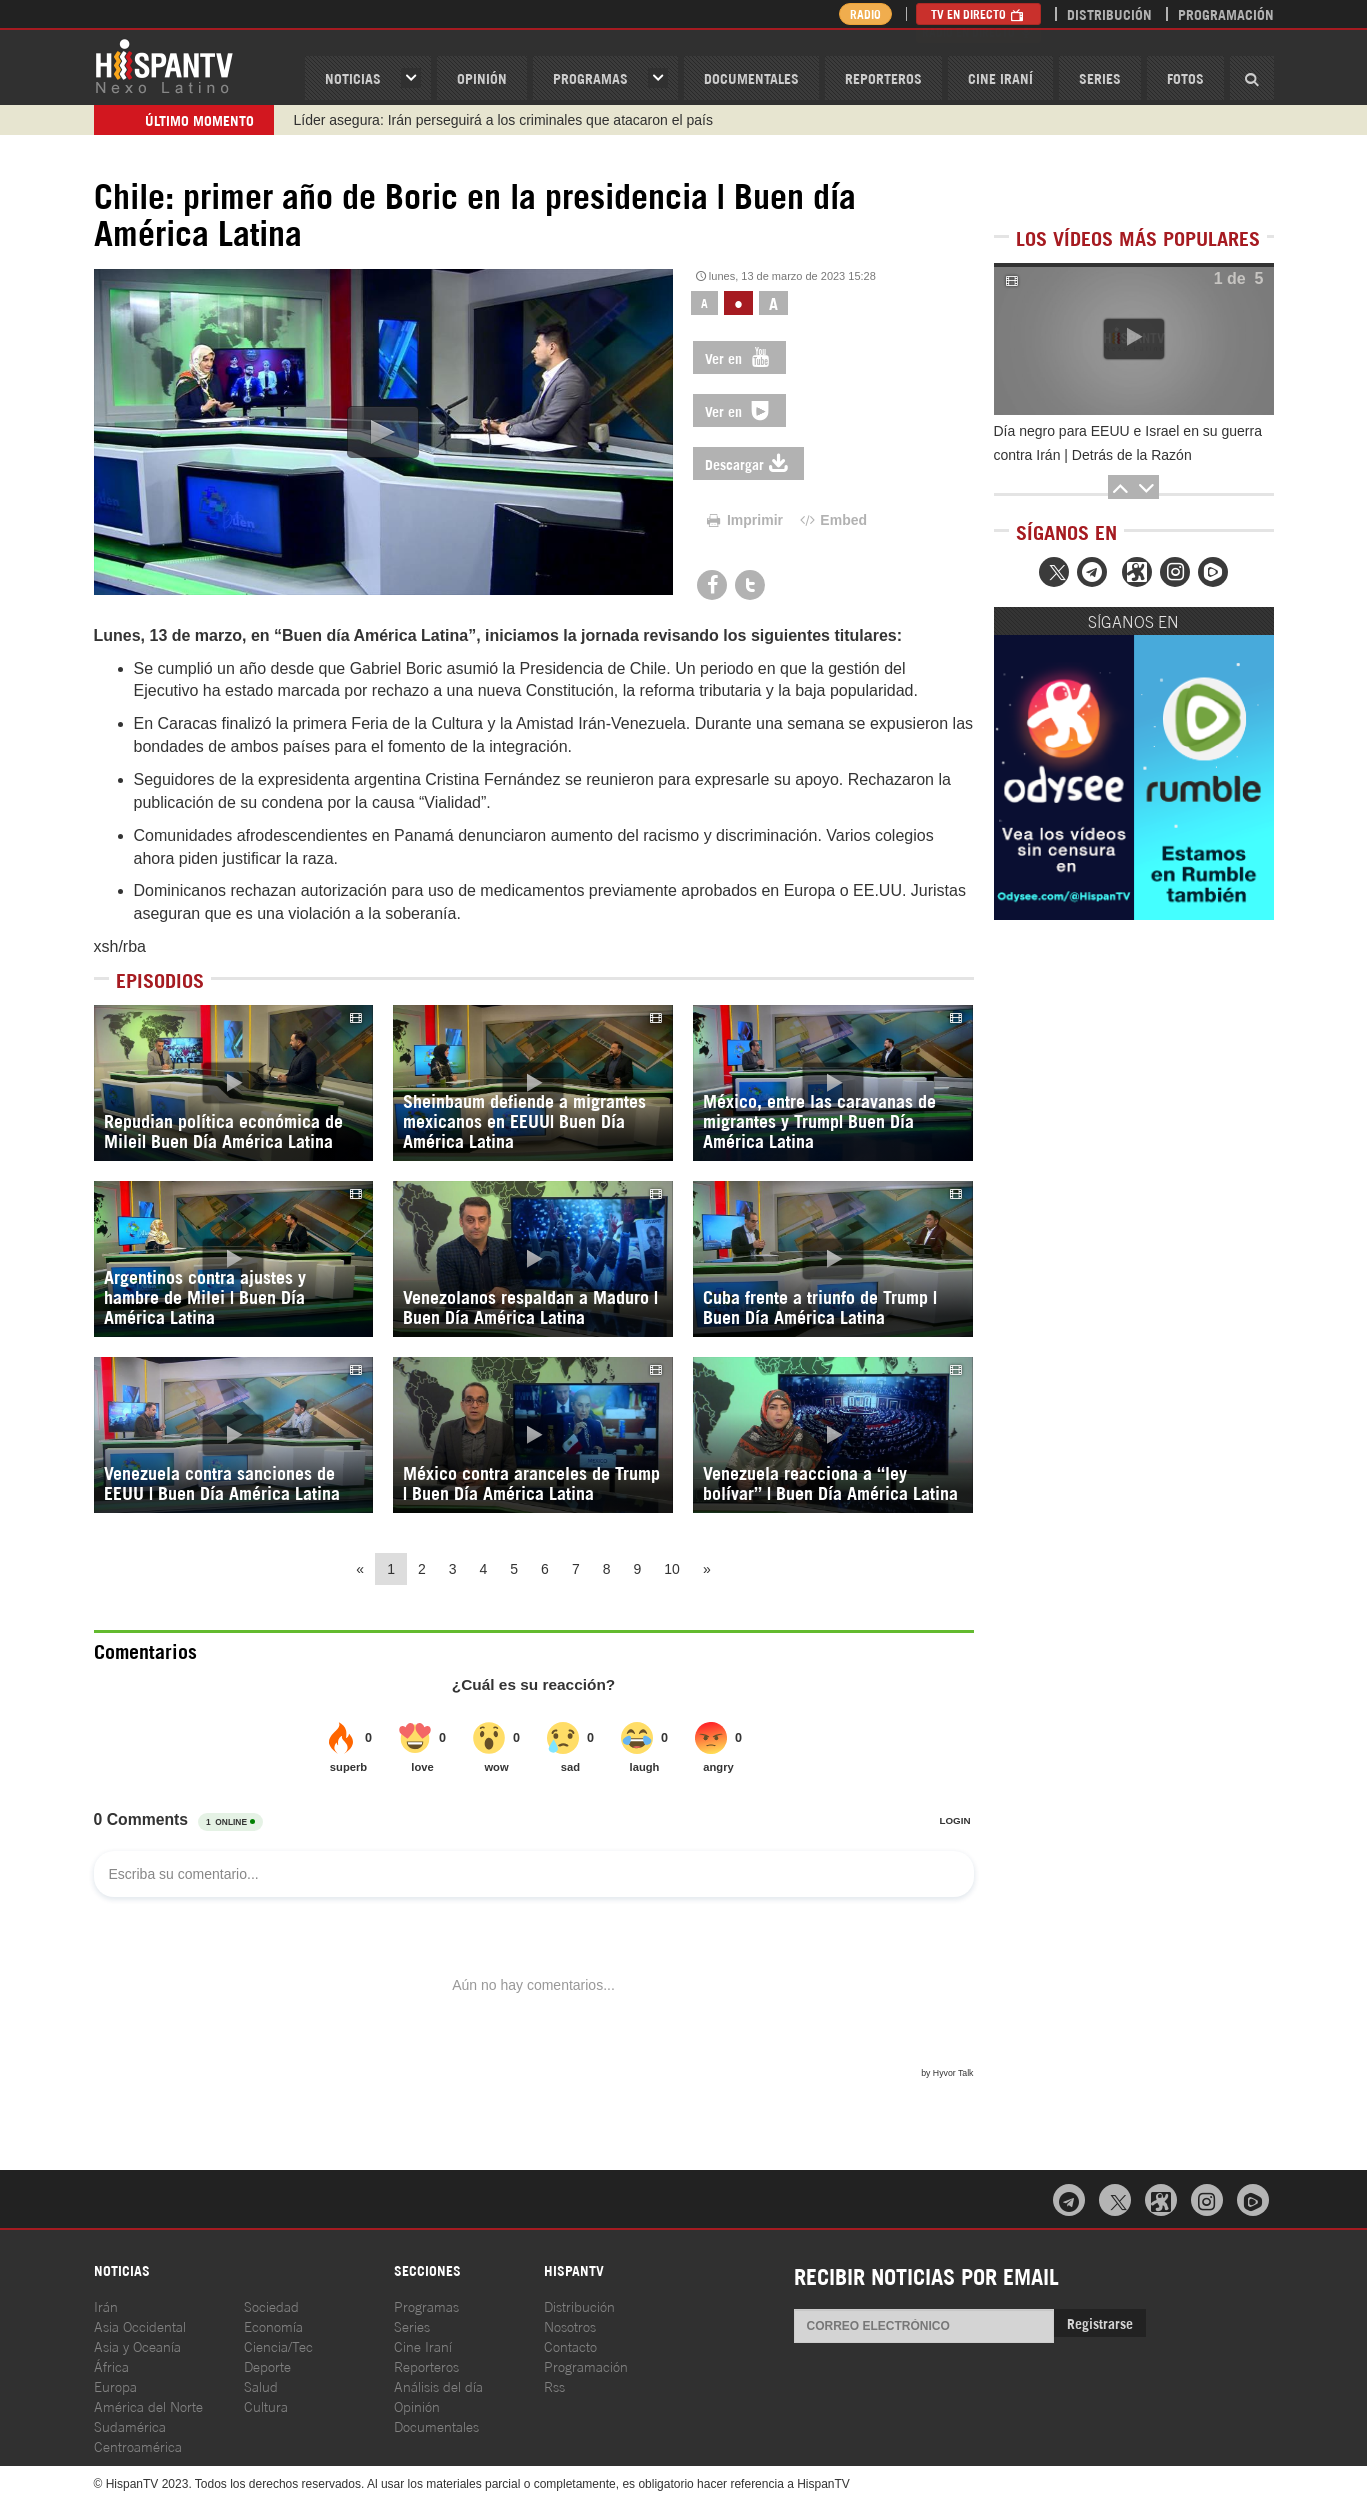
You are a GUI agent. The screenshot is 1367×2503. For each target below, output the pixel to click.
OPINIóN (482, 77)
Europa (115, 2385)
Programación (1226, 13)
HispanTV (164, 65)
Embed (832, 520)
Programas (590, 77)
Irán (106, 2305)
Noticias (353, 77)
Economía (273, 2325)
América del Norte (148, 2405)
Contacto (570, 2345)
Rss (554, 2385)
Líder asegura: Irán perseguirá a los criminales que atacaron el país (503, 120)
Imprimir (743, 520)
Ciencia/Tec (278, 2345)
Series (1100, 77)
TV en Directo (978, 13)
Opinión (417, 2405)
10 (672, 1569)
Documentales (751, 77)
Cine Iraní (1000, 77)
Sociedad (271, 2305)
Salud (261, 2385)
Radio (863, 13)
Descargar (748, 463)
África (111, 2365)
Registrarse (1100, 2322)
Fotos (1185, 77)
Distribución (1109, 13)
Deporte (267, 2365)
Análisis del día (438, 2385)
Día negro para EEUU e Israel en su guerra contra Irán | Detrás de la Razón (1128, 443)
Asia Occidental (140, 2325)
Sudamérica (130, 2425)
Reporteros (883, 77)
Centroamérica (138, 2445)
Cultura (266, 2405)
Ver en (739, 357)
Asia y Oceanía (137, 2345)
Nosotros (570, 2325)
